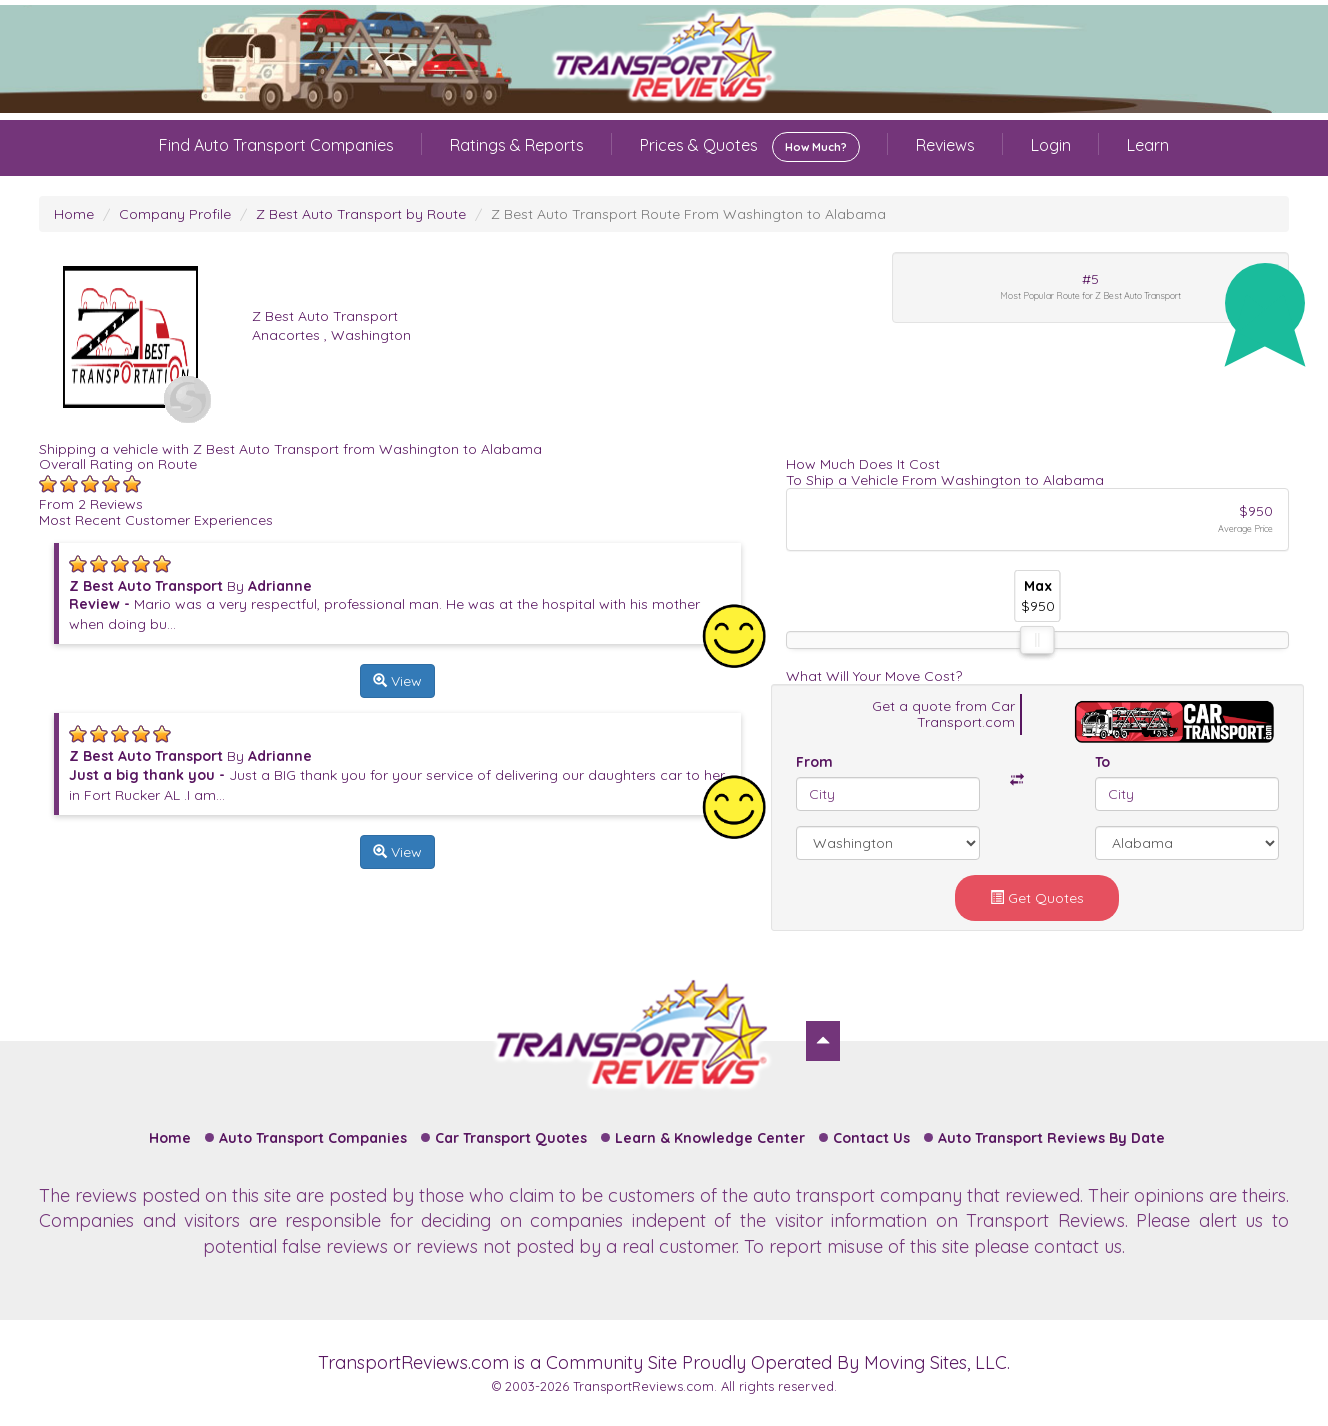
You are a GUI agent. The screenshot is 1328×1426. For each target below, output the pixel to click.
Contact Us (871, 1138)
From (814, 762)
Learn (1148, 145)
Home (74, 214)
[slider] (1037, 640)
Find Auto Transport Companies (276, 145)
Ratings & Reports (517, 145)
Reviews (945, 145)
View (397, 681)
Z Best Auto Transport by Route (361, 214)
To (1102, 762)
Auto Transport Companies (313, 1138)
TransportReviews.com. (645, 1386)
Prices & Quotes (750, 147)
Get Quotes (1037, 898)
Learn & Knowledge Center (710, 1138)
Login (1051, 145)
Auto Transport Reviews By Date (1051, 1138)
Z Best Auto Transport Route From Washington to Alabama (688, 214)
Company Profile (175, 214)
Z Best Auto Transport (325, 316)
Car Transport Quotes (511, 1138)
